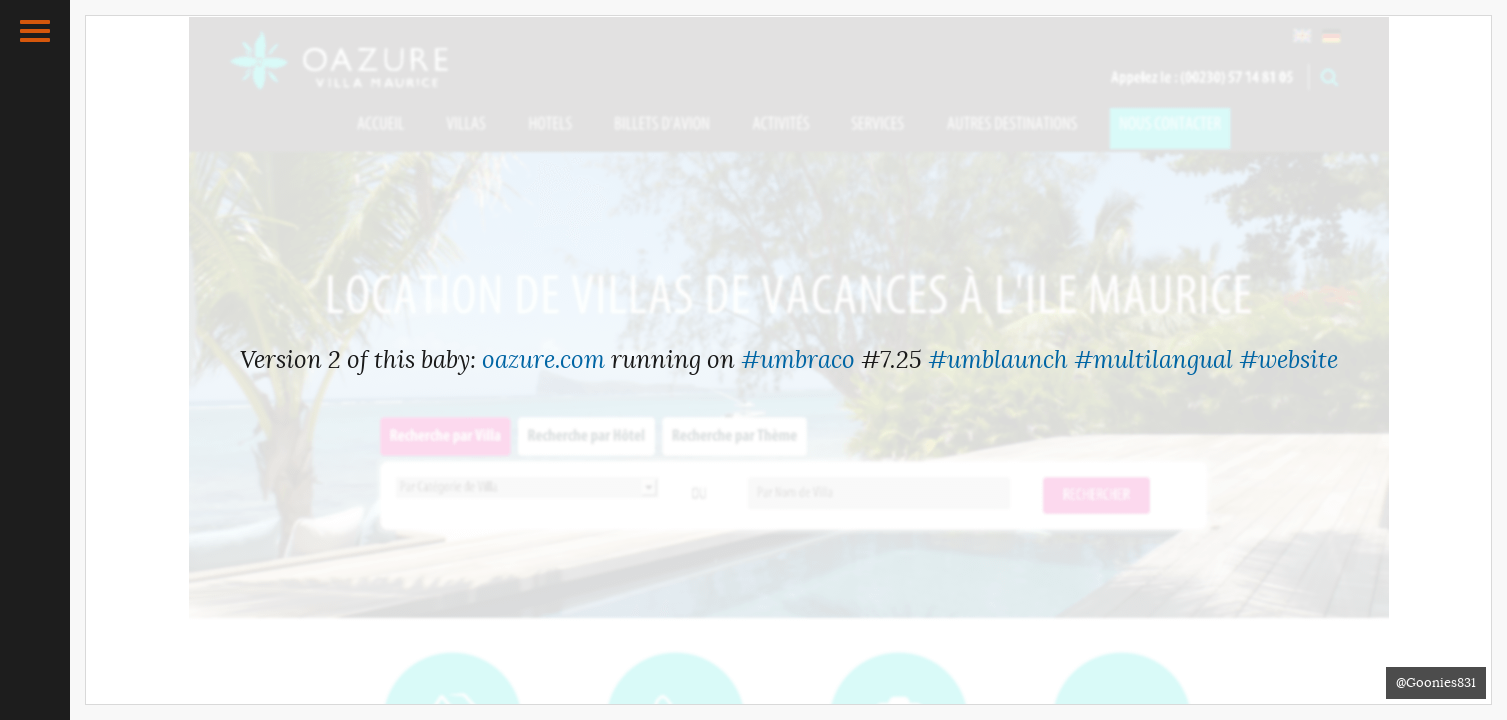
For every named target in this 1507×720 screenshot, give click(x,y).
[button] (35, 31)
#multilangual (1153, 360)
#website (1288, 360)
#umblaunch (998, 360)
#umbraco (798, 360)
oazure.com (543, 360)
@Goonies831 (1436, 682)
